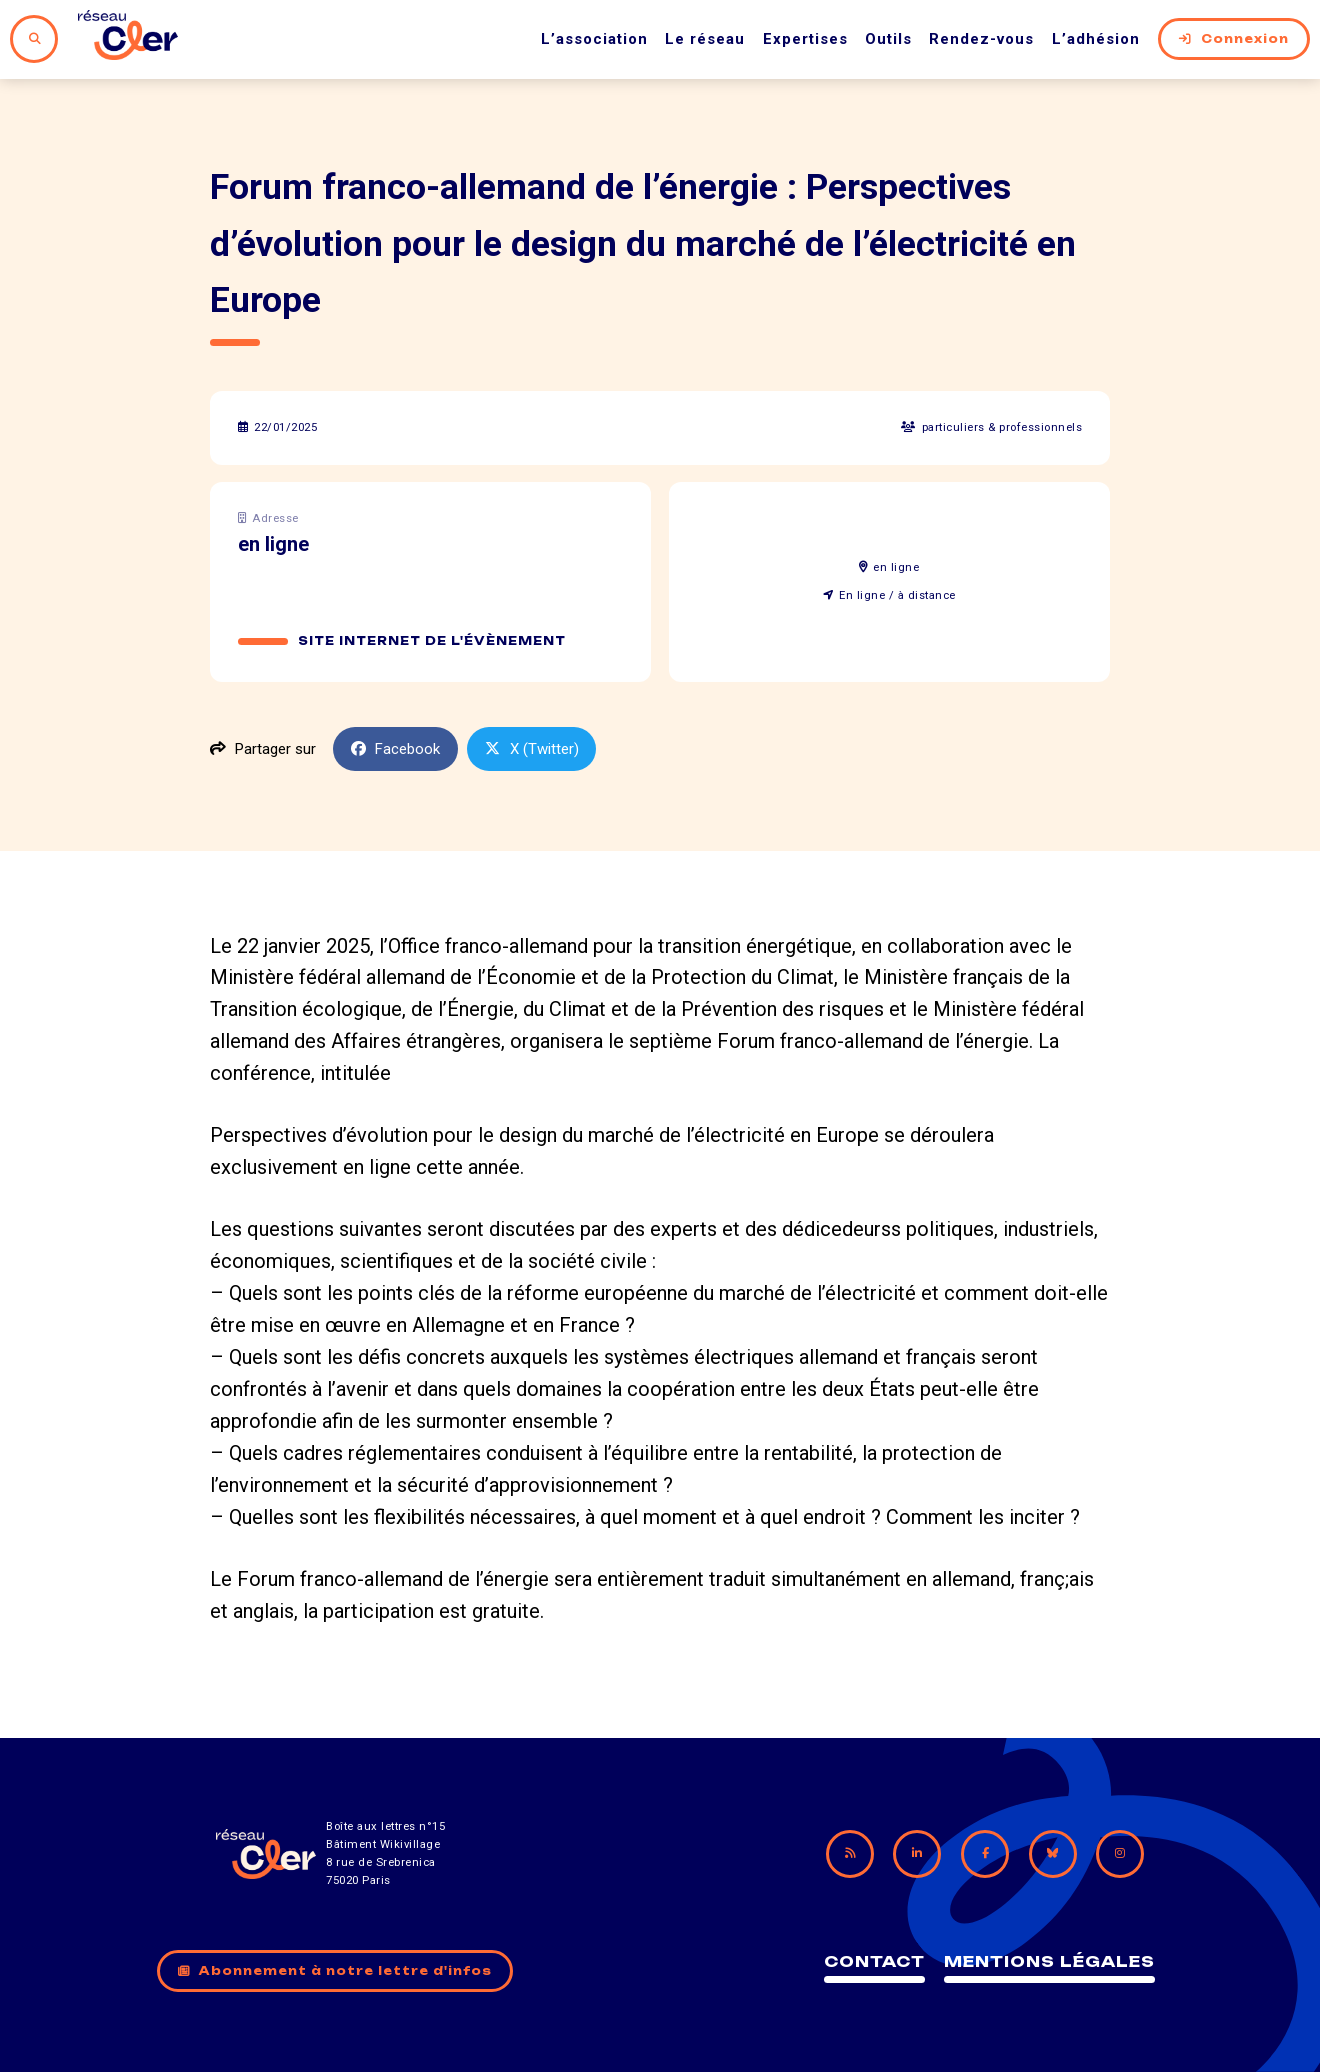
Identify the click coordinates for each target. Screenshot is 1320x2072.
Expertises (805, 39)
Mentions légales (1049, 1961)
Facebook (396, 749)
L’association (594, 39)
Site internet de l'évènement (432, 641)
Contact (874, 1961)
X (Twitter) (532, 749)
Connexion (1234, 39)
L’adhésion (1096, 39)
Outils (888, 39)
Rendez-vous (981, 39)
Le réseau (705, 39)
